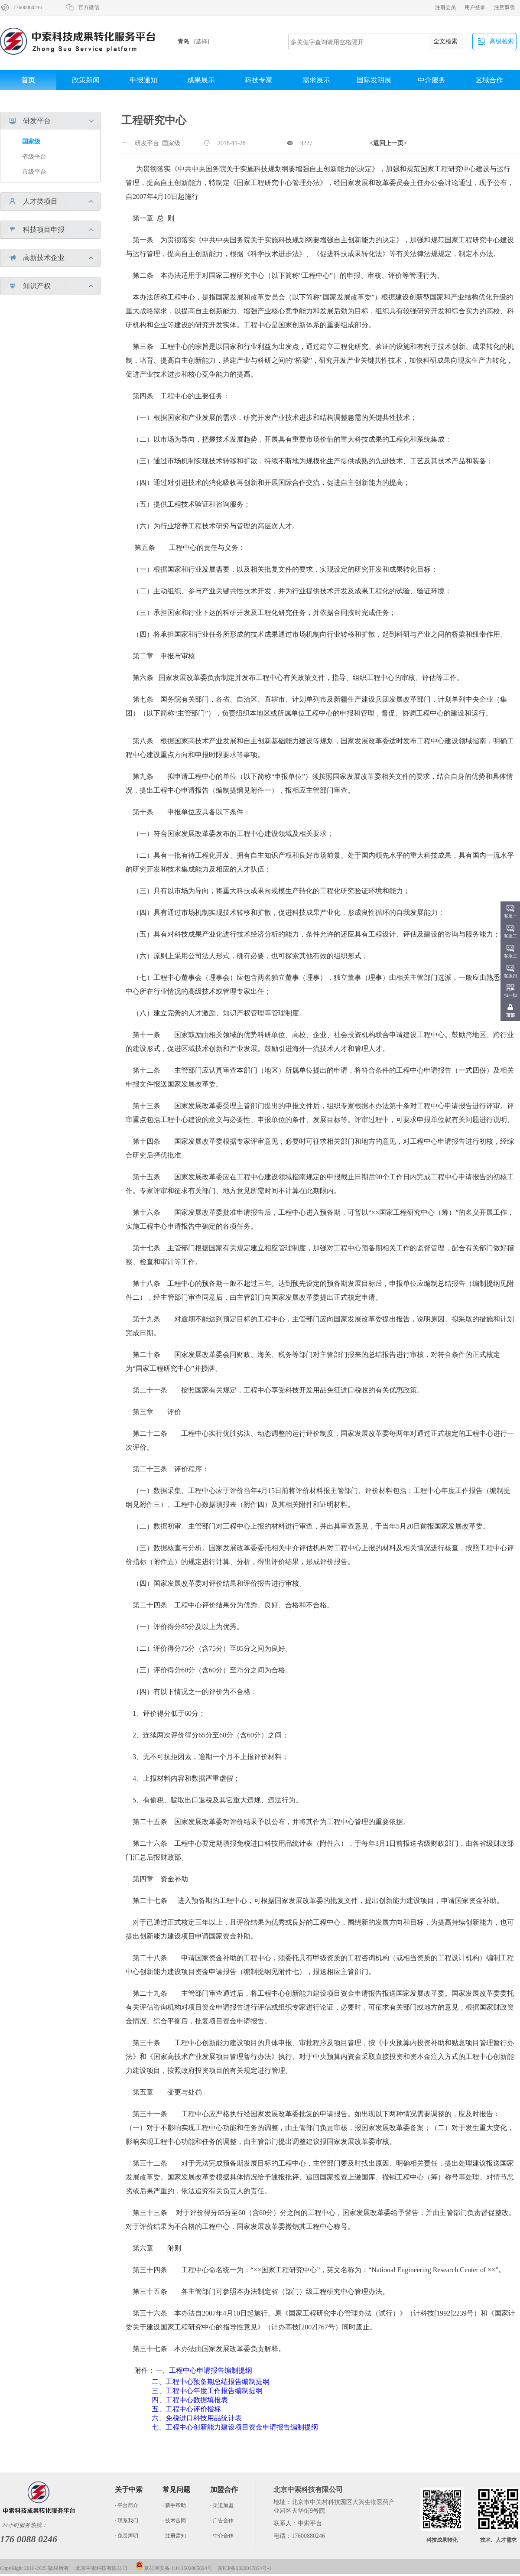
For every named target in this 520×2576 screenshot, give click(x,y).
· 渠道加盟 (222, 2505)
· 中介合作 (222, 2536)
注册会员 (445, 7)
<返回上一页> (388, 143)
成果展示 (201, 80)
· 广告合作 (222, 2520)
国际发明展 (374, 80)
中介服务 (431, 80)
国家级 (31, 141)
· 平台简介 (126, 2505)
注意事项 (504, 7)
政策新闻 (86, 80)
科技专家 (259, 80)
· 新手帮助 (174, 2505)
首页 (28, 80)
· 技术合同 (174, 2520)
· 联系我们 (126, 2520)
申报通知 (143, 80)
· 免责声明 (126, 2536)
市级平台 (34, 172)
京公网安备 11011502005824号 (173, 2568)
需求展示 (316, 80)
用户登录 (475, 7)
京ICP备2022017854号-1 (245, 2568)
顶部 (510, 1015)
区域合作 (489, 80)
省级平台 (34, 156)
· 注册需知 (174, 2536)
